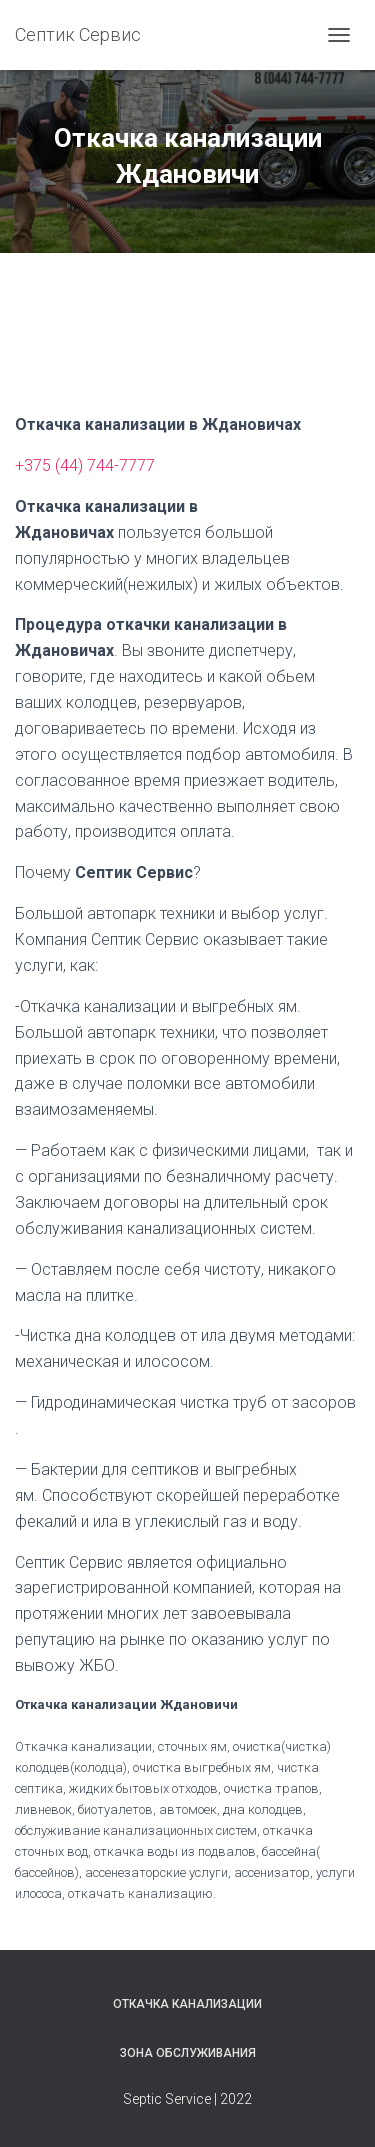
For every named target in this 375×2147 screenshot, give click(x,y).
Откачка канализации (187, 2004)
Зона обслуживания (188, 2053)
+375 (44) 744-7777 (85, 465)
